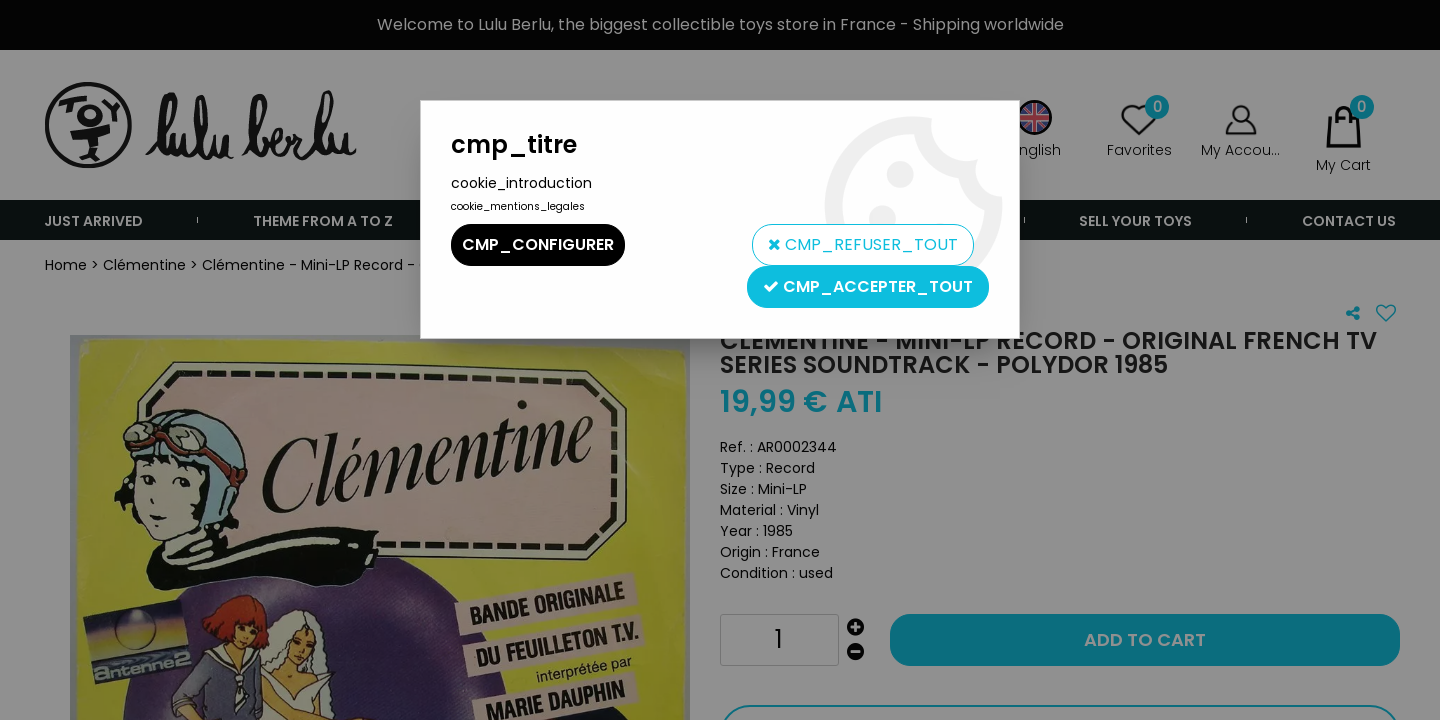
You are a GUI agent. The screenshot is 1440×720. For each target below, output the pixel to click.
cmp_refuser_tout (863, 244)
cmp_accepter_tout (868, 286)
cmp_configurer (538, 244)
